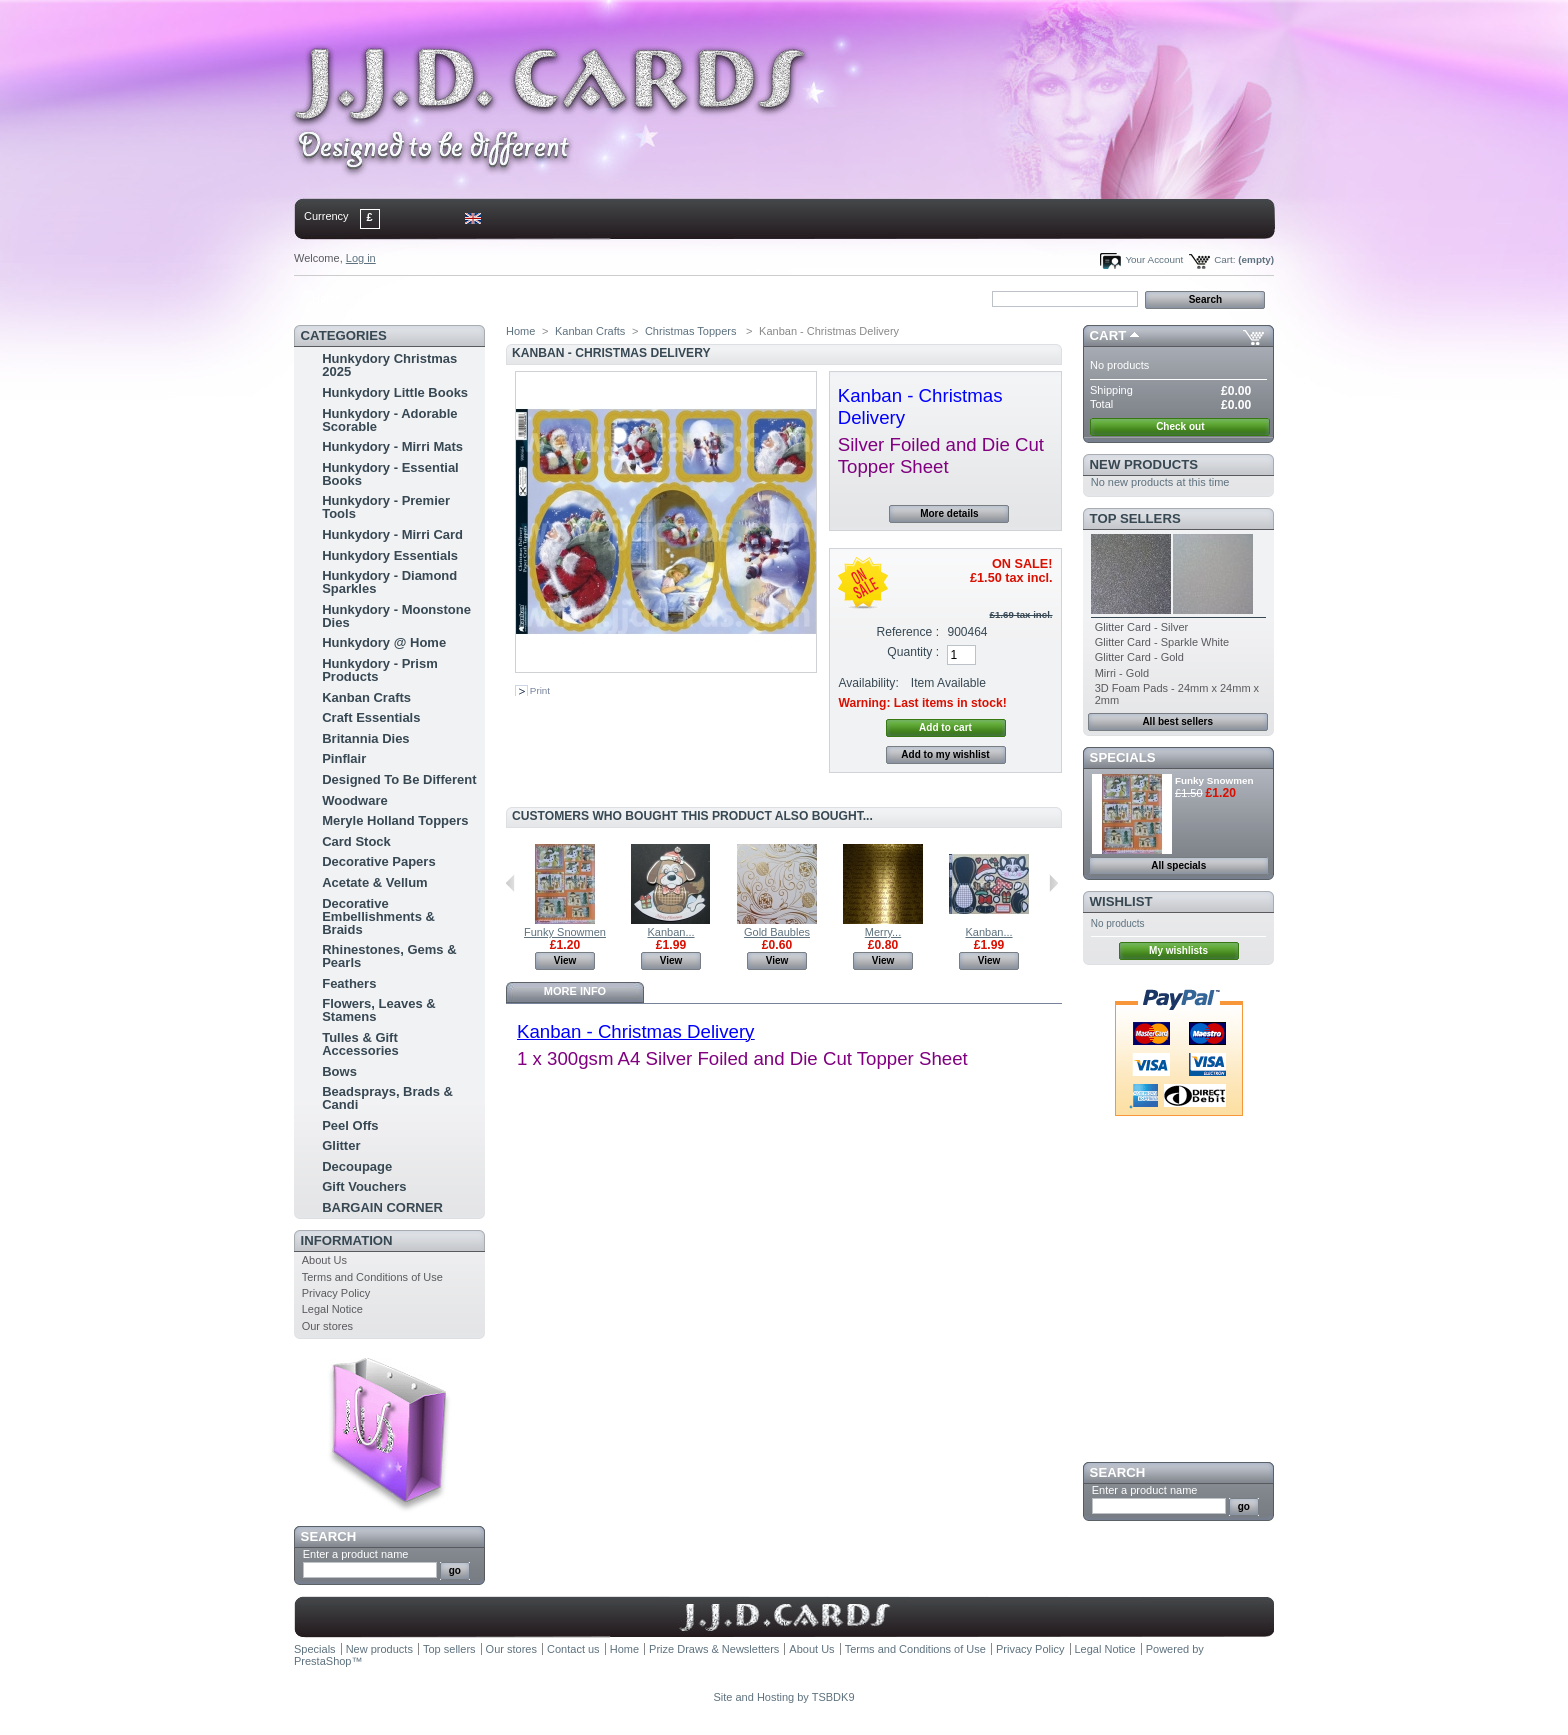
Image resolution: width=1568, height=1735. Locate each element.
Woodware (355, 800)
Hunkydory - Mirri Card (392, 534)
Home (326, 298)
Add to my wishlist (945, 754)
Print (540, 690)
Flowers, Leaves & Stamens (378, 1010)
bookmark (525, 298)
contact (393, 298)
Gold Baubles (777, 932)
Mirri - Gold (1122, 673)
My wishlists (1178, 950)
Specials (1123, 757)
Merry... (883, 932)
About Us (324, 1260)
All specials (1178, 865)
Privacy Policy (336, 1293)
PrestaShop (322, 1661)
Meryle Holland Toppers (395, 820)
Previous (510, 883)
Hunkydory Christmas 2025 (389, 365)
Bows (339, 1071)
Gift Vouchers (364, 1186)
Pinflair (344, 758)
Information (347, 1240)
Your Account (1154, 259)
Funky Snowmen (565, 932)
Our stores (327, 1326)
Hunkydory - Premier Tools (386, 507)
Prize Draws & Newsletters (714, 1649)
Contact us (573, 1649)
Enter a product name (356, 1554)
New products (1144, 464)
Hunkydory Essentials (390, 555)
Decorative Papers (378, 861)
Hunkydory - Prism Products (380, 670)
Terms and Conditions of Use (372, 1277)
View (565, 960)
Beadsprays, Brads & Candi (387, 1098)
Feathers (349, 983)
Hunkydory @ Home (384, 642)
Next (1053, 883)
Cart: (1224, 259)
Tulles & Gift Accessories (360, 1044)
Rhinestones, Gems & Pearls (389, 956)
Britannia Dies (365, 738)
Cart (1108, 335)
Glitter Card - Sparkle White (1162, 642)
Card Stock (356, 841)
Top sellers (1135, 518)
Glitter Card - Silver (1142, 627)
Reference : (908, 632)
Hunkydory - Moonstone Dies (396, 616)
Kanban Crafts (366, 697)
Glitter (341, 1145)
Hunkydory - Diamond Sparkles (389, 582)
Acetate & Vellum (375, 882)
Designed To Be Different (399, 779)
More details (949, 513)
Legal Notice (332, 1309)
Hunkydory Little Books (395, 392)
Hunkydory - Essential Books (390, 474)
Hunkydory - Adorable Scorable (389, 420)
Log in (361, 258)
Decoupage (357, 1166)
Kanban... (670, 932)
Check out (1180, 426)
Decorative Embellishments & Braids (378, 916)
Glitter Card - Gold (1139, 657)
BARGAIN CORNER (382, 1207)
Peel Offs (350, 1125)
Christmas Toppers (692, 331)
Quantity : (913, 652)
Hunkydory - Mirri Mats (392, 446)
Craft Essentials (371, 717)
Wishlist (1121, 901)
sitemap (459, 298)
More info (575, 991)
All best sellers (1177, 721)
